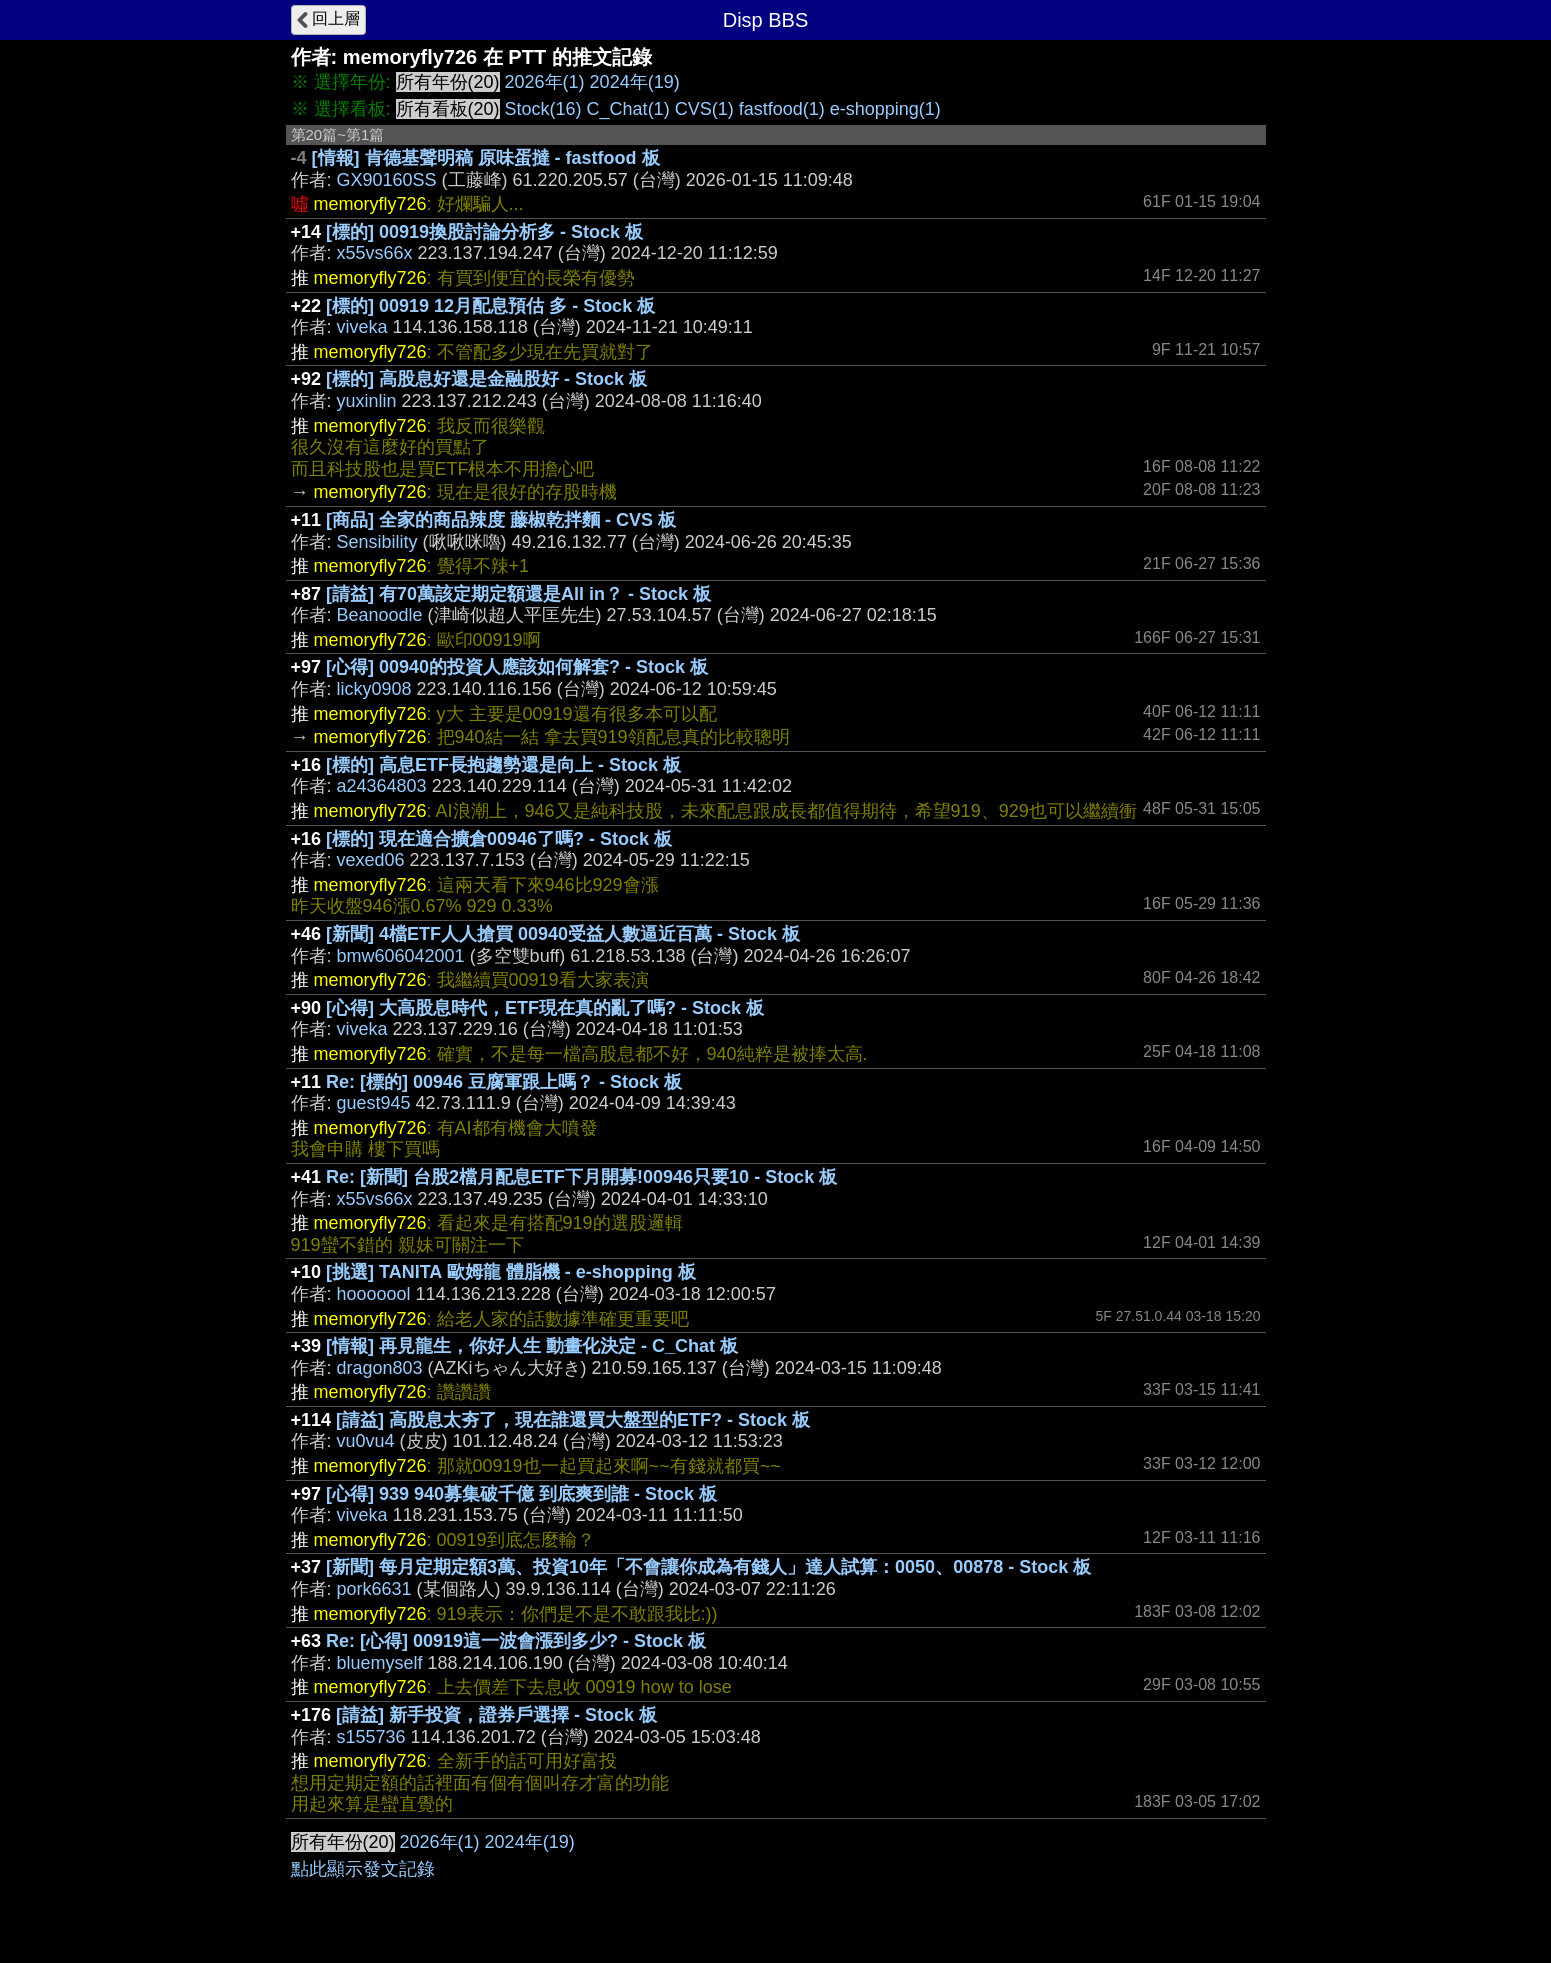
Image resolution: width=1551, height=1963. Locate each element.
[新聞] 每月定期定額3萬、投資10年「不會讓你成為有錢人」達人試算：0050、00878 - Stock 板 (708, 1567)
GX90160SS (387, 180)
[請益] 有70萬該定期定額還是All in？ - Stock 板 (518, 594)
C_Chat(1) (628, 109)
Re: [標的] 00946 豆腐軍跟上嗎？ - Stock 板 (504, 1082)
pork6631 (374, 1589)
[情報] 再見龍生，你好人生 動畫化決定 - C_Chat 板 (532, 1346)
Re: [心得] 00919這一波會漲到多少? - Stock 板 (516, 1641)
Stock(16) (543, 109)
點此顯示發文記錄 (363, 1869)
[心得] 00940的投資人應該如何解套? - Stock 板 (517, 667)
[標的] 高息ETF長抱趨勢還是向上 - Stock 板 (503, 765)
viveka (362, 327)
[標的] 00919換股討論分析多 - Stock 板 (484, 232)
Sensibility (377, 542)
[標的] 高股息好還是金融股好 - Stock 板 (486, 379)
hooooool (374, 1294)
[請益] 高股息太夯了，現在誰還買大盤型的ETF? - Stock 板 (573, 1420)
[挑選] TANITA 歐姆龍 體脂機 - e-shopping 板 (511, 1272)
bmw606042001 (401, 956)
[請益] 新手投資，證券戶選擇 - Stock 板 (496, 1715)
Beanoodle (380, 615)
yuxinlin (367, 401)
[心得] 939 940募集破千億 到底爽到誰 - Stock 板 (521, 1494)
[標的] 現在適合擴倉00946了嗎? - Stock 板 (499, 839)
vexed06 (371, 860)
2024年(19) (635, 82)
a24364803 (382, 786)
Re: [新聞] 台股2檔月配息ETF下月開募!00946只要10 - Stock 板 (581, 1177)
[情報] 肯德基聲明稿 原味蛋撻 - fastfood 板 (486, 158)
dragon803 (380, 1368)
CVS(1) (704, 109)
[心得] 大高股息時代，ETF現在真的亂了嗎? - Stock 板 (545, 1008)
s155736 (371, 1737)
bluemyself (380, 1663)
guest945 (374, 1103)
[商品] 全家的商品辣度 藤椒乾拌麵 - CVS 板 (501, 520)
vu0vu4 (366, 1441)
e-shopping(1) (885, 109)
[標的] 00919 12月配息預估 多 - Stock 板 (490, 306)
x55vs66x (375, 253)
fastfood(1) (782, 109)
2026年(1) (545, 82)
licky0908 (374, 689)
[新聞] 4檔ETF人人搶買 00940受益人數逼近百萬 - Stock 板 (563, 934)
